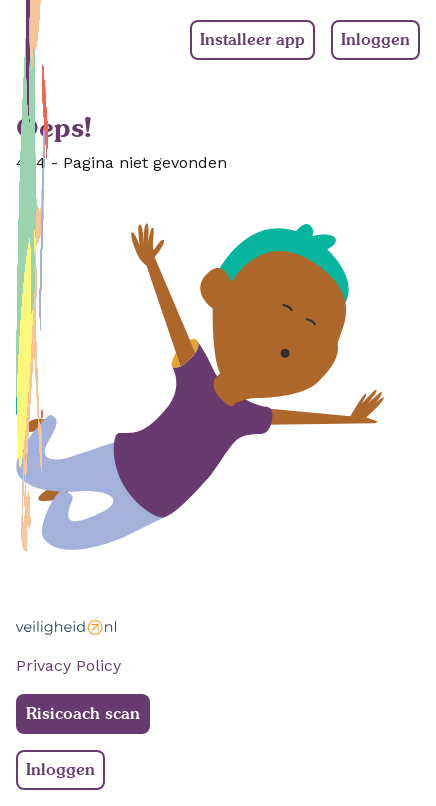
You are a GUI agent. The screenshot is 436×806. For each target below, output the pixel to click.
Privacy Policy (68, 665)
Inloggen (375, 40)
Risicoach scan (83, 714)
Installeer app (252, 40)
